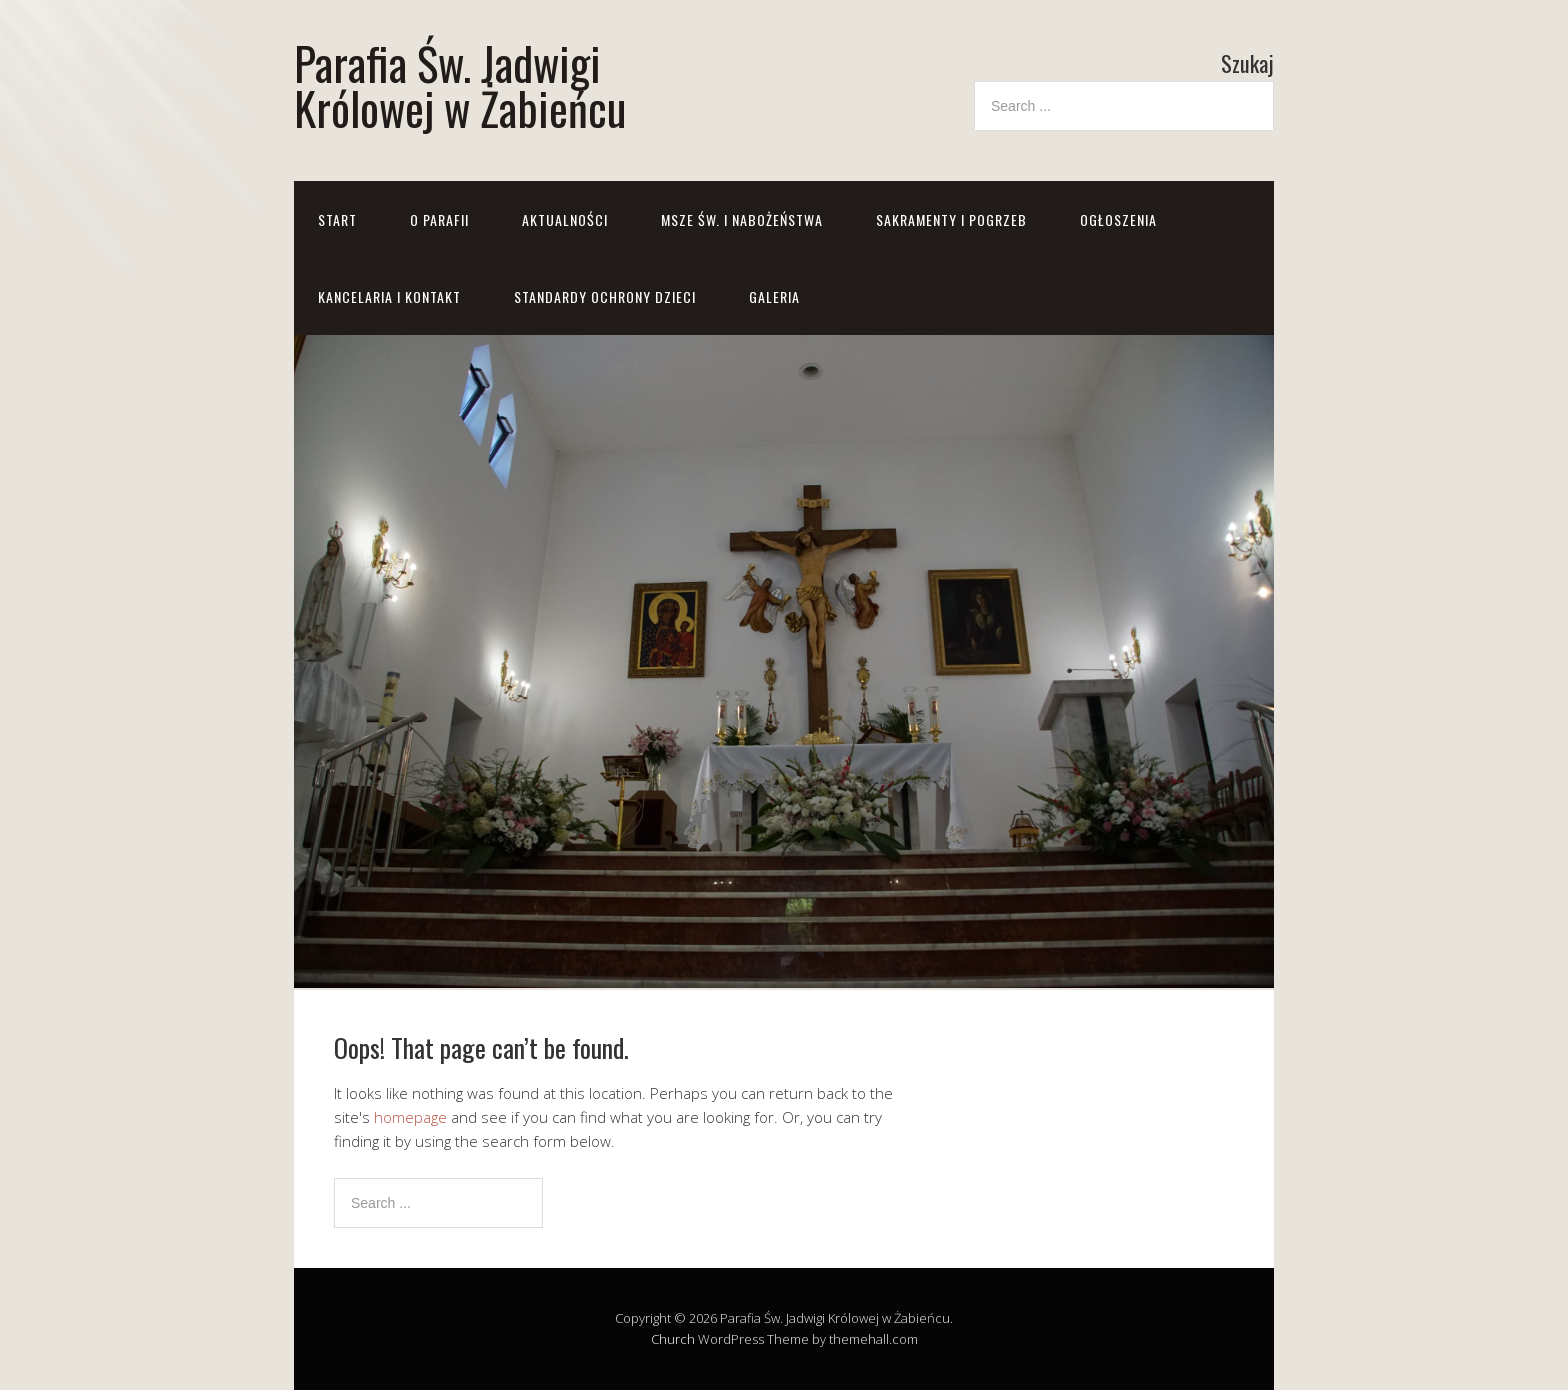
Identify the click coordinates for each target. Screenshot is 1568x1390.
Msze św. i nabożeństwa (742, 219)
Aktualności (565, 219)
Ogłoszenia (1118, 219)
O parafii (439, 219)
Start (337, 219)
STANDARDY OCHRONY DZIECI (605, 296)
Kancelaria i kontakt (389, 296)
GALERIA (774, 296)
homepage (410, 1117)
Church (673, 1339)
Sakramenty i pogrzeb (951, 219)
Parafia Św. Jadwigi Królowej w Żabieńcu (460, 85)
